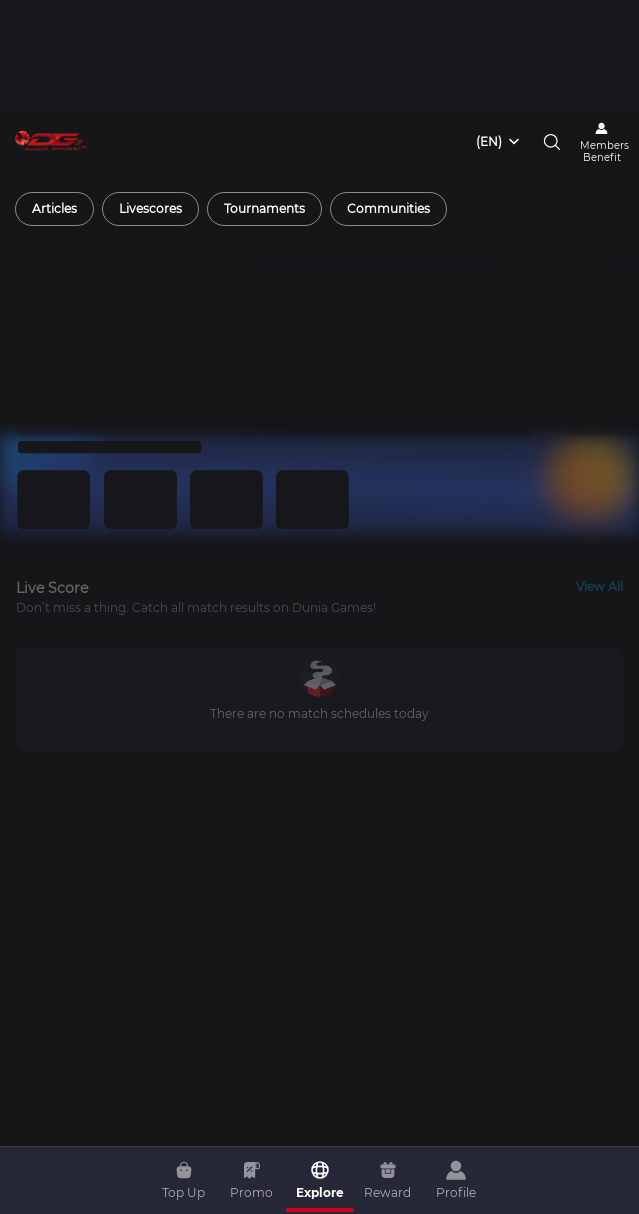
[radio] (54, 97)
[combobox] (499, 30)
